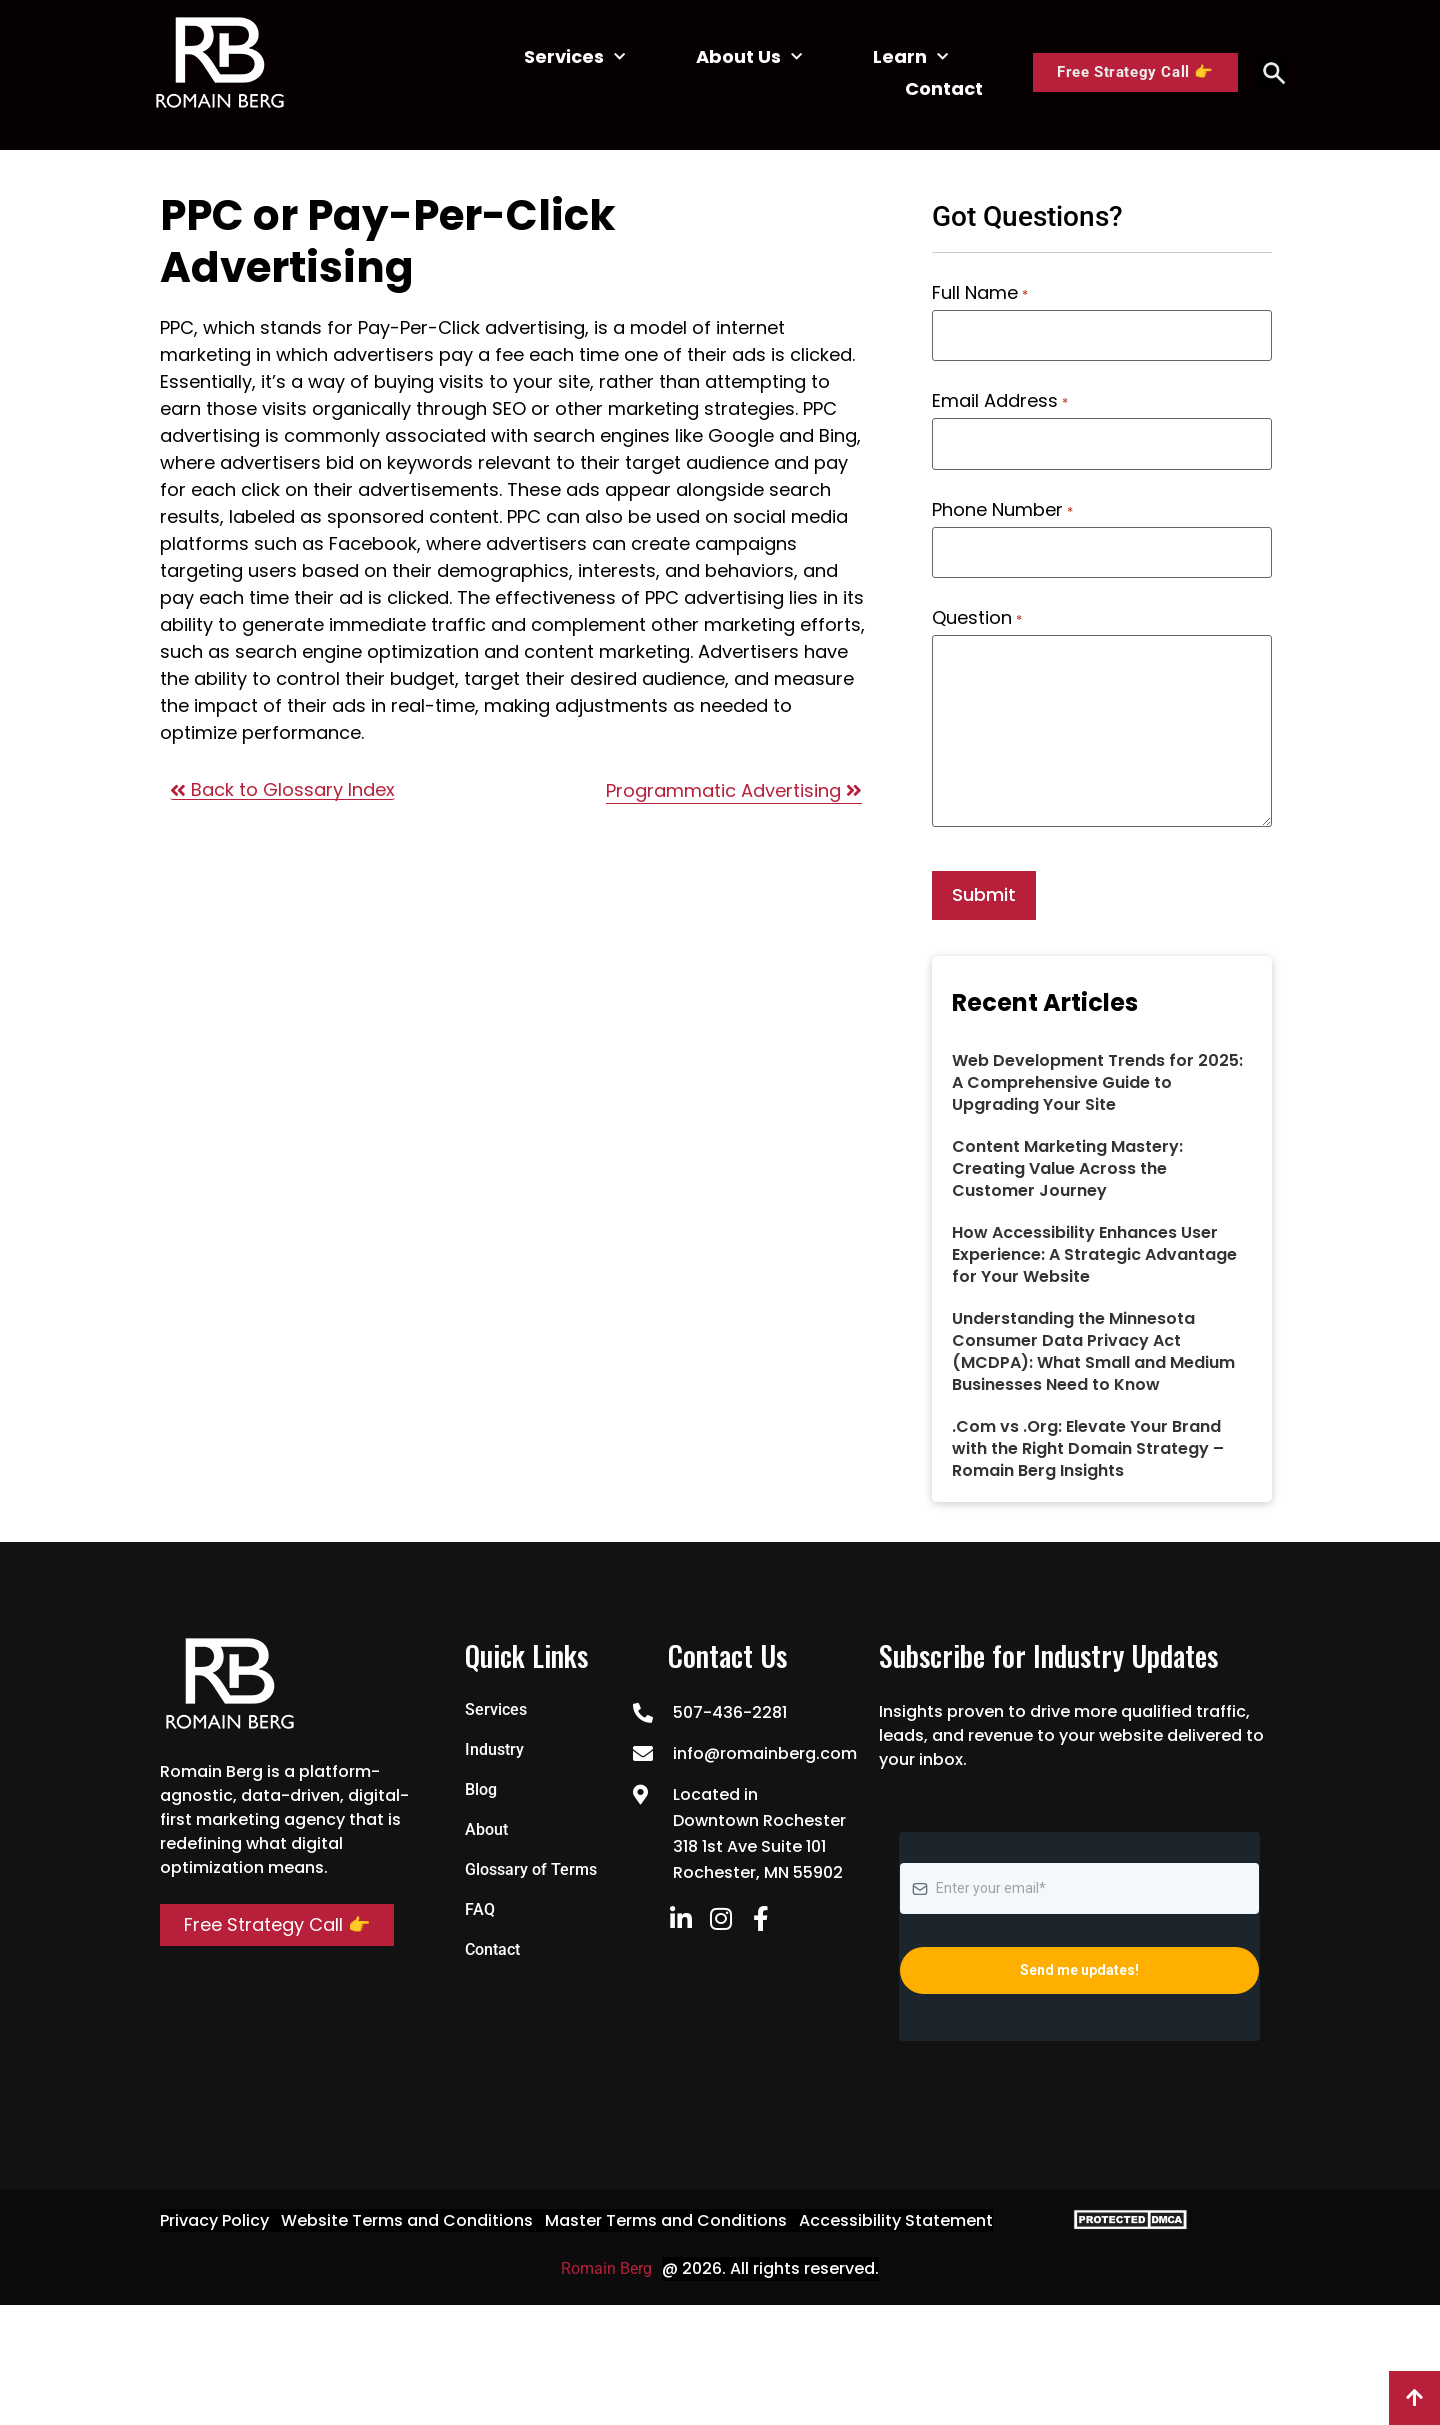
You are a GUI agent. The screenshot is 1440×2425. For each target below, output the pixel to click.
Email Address (999, 399)
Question (976, 611)
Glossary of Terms (531, 1860)
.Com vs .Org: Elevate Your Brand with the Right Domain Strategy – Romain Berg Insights (1088, 1439)
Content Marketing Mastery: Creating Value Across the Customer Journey (1067, 1159)
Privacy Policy (214, 2211)
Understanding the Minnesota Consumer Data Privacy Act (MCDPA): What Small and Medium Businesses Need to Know (1093, 1342)
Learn (910, 57)
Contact (944, 88)
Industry (494, 1740)
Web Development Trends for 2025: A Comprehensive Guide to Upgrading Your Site (1097, 1073)
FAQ (480, 1900)
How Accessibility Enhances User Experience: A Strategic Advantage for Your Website (1094, 1245)
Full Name (979, 293)
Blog (481, 1780)
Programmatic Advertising (734, 790)
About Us (749, 57)
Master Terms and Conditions (666, 2211)
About (486, 1820)
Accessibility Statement (896, 2211)
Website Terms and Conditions (407, 2211)
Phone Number (1002, 505)
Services (574, 57)
